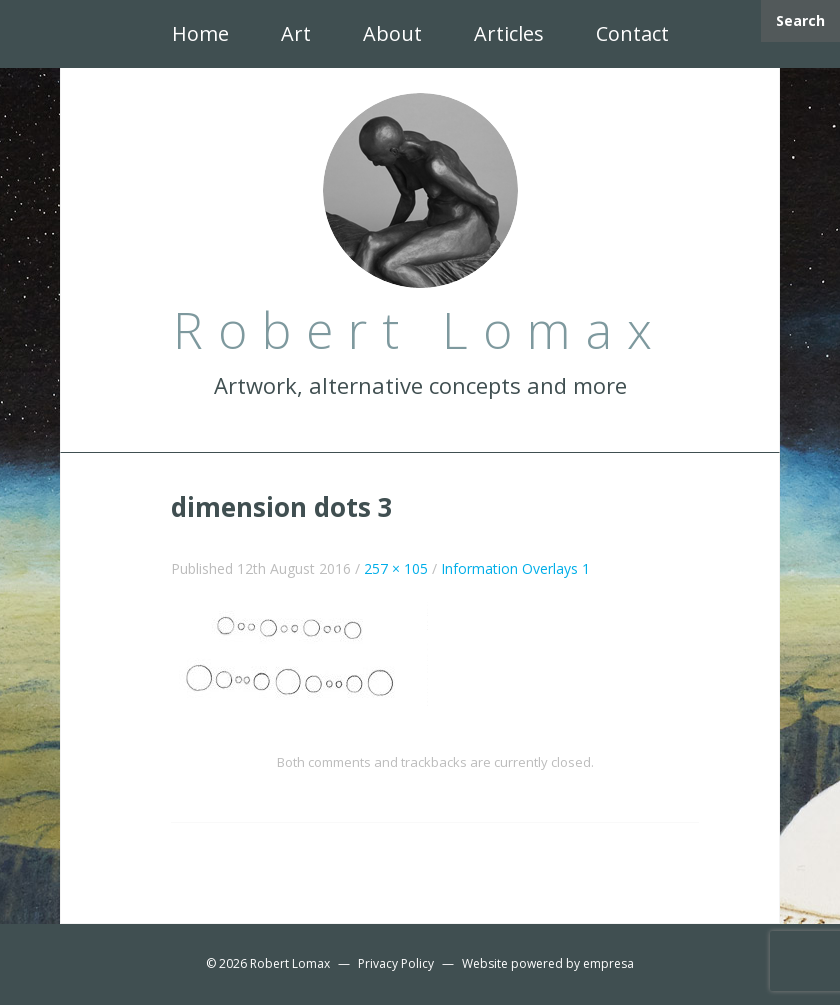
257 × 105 (396, 568)
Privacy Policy (396, 963)
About (392, 33)
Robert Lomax (290, 963)
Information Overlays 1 (515, 568)
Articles (509, 33)
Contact (632, 33)
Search (800, 20)
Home (200, 33)
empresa (608, 963)
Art (296, 33)
